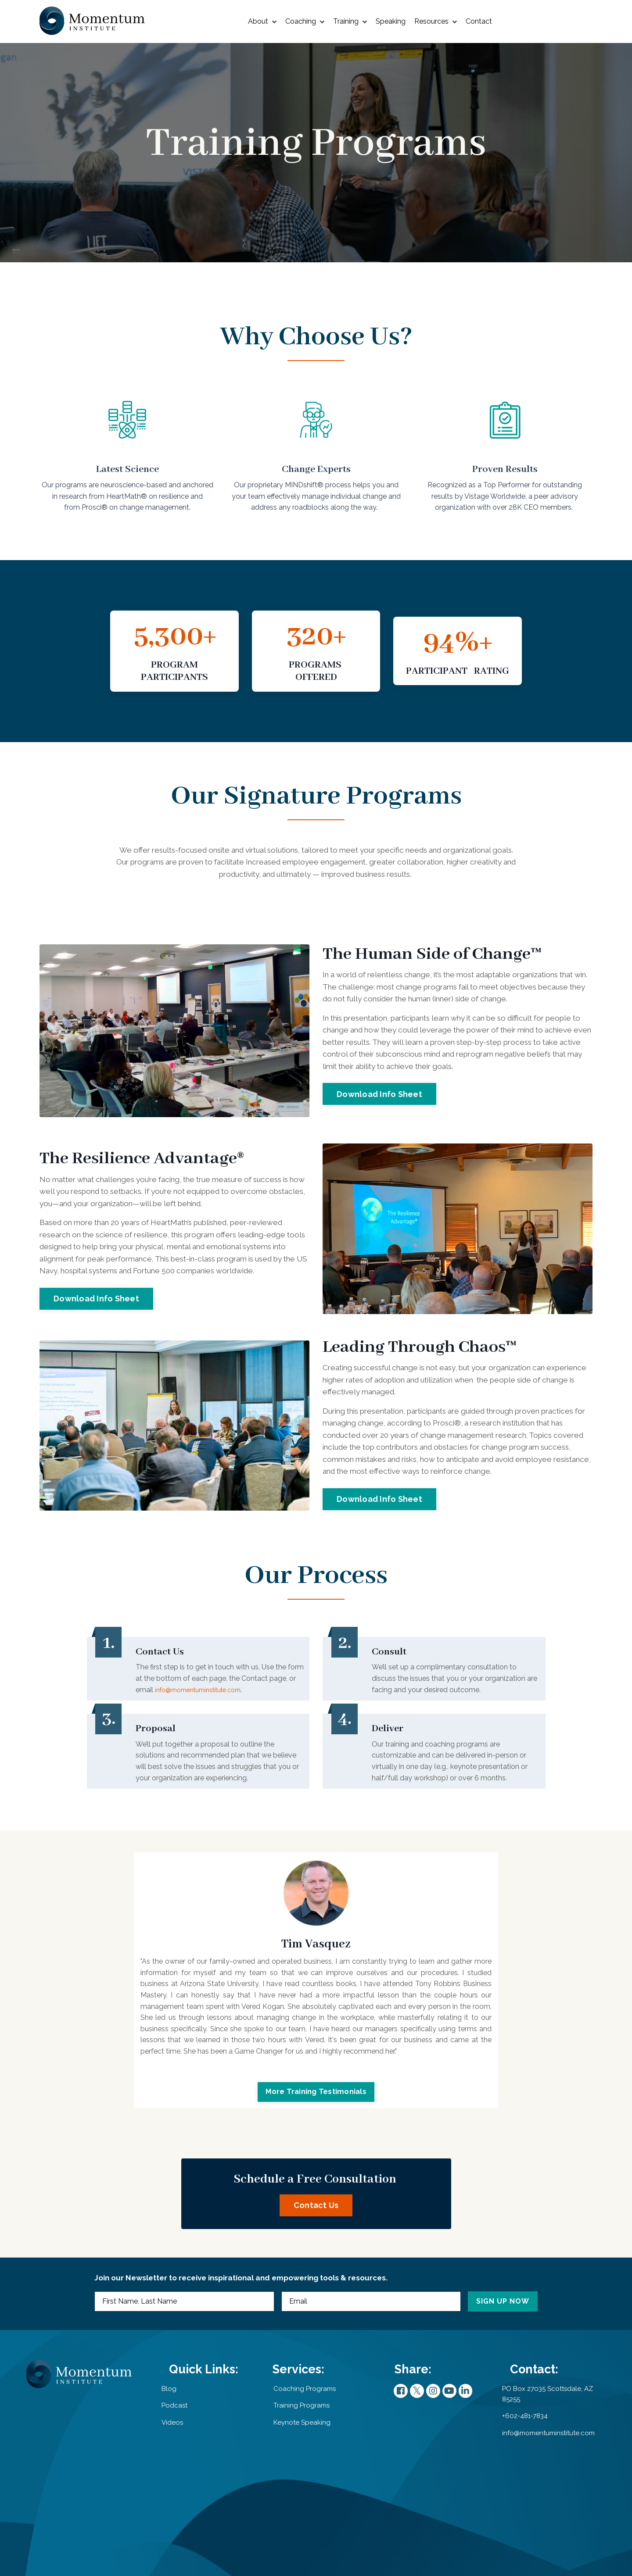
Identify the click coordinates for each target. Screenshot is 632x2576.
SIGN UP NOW (497, 2390)
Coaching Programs (289, 2484)
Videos (182, 2517)
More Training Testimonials (316, 2152)
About (262, 22)
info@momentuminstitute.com (236, 1738)
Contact (479, 21)
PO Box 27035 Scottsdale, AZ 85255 (544, 2490)
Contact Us (316, 2279)
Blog (179, 2484)
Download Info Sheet (379, 1125)
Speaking (391, 21)
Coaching (304, 22)
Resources (435, 22)
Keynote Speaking (286, 2517)
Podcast (184, 2501)
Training (350, 22)
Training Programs (286, 2501)
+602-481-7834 (521, 2512)
